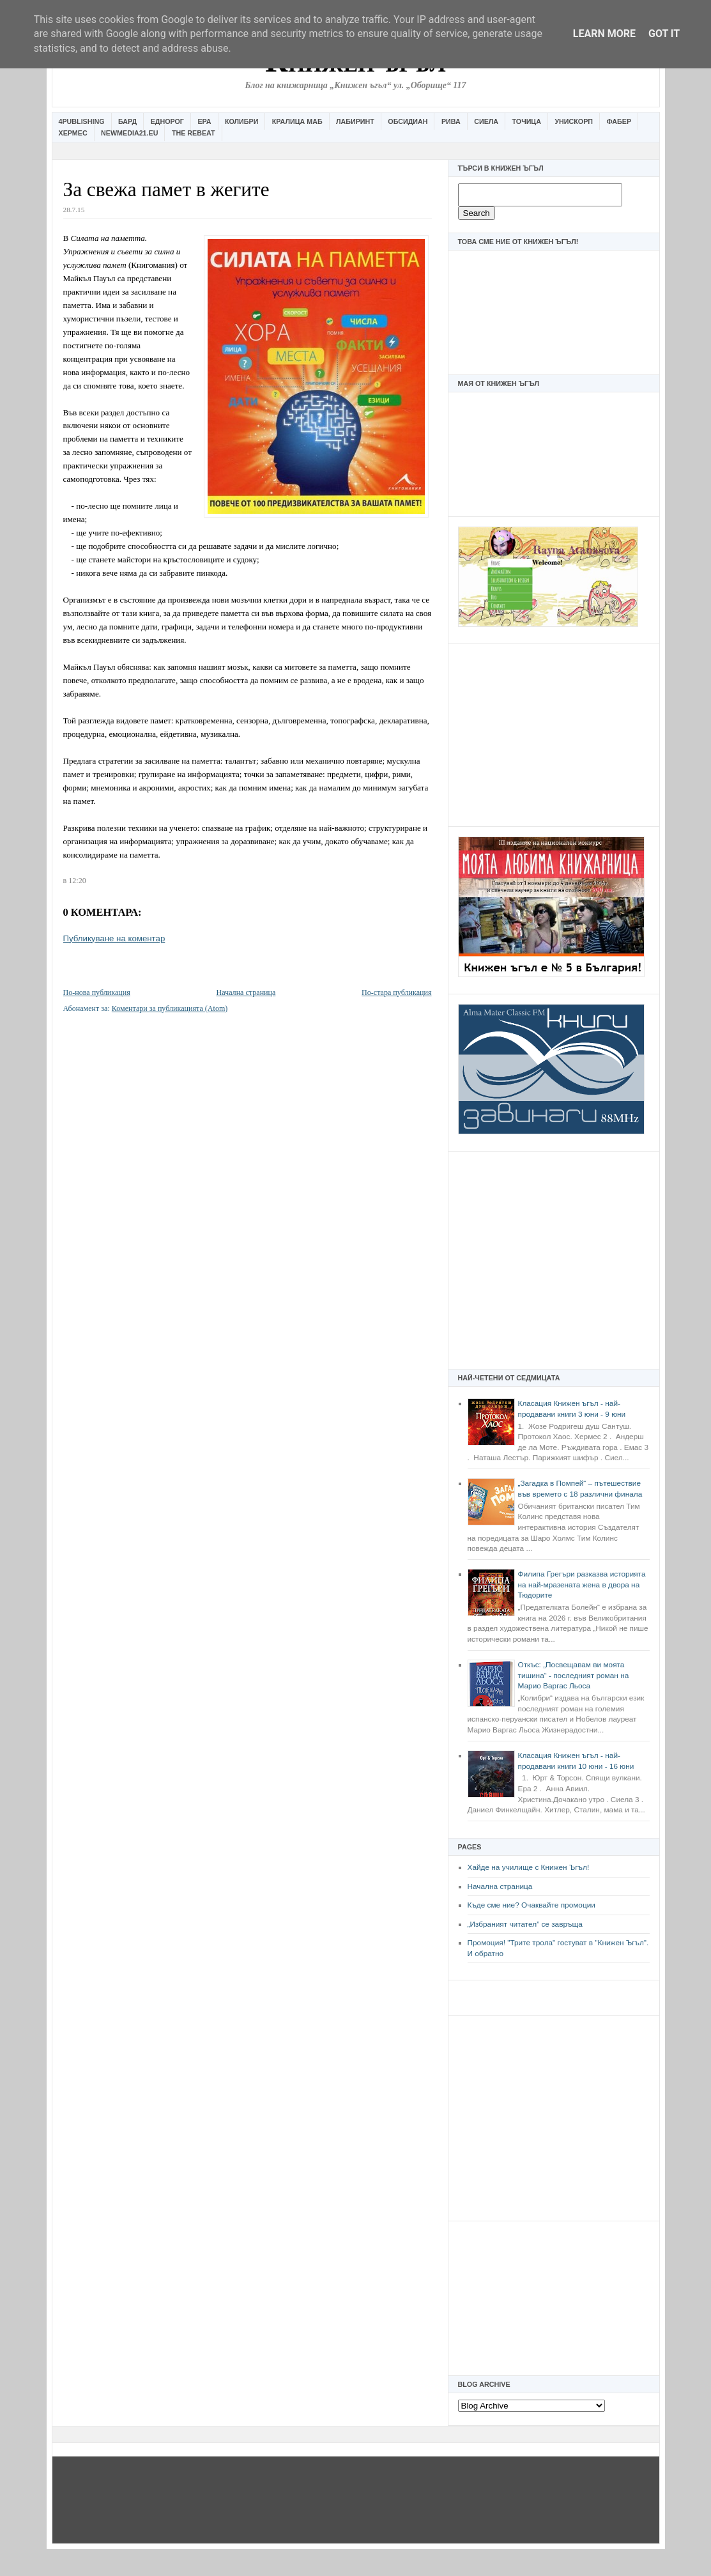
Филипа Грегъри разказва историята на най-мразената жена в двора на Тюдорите (582, 1585)
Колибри (241, 121)
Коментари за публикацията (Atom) (170, 1008)
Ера (204, 121)
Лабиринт (355, 121)
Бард (127, 121)
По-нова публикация (96, 992)
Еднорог (167, 121)
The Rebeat (193, 133)
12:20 (77, 880)
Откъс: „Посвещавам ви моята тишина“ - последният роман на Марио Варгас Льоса (573, 1675)
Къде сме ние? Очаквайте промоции (531, 1905)
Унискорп (573, 121)
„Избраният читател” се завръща (525, 1924)
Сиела (486, 121)
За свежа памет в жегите (166, 189)
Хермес (73, 133)
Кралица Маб (297, 121)
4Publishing (82, 121)
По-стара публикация (396, 992)
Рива (451, 121)
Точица (526, 121)
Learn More (604, 33)
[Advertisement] (554, 734)
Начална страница (500, 1886)
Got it (664, 33)
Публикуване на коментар (114, 938)
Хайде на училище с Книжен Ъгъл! (529, 1867)
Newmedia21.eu (129, 133)
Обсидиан (407, 121)
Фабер (618, 121)
